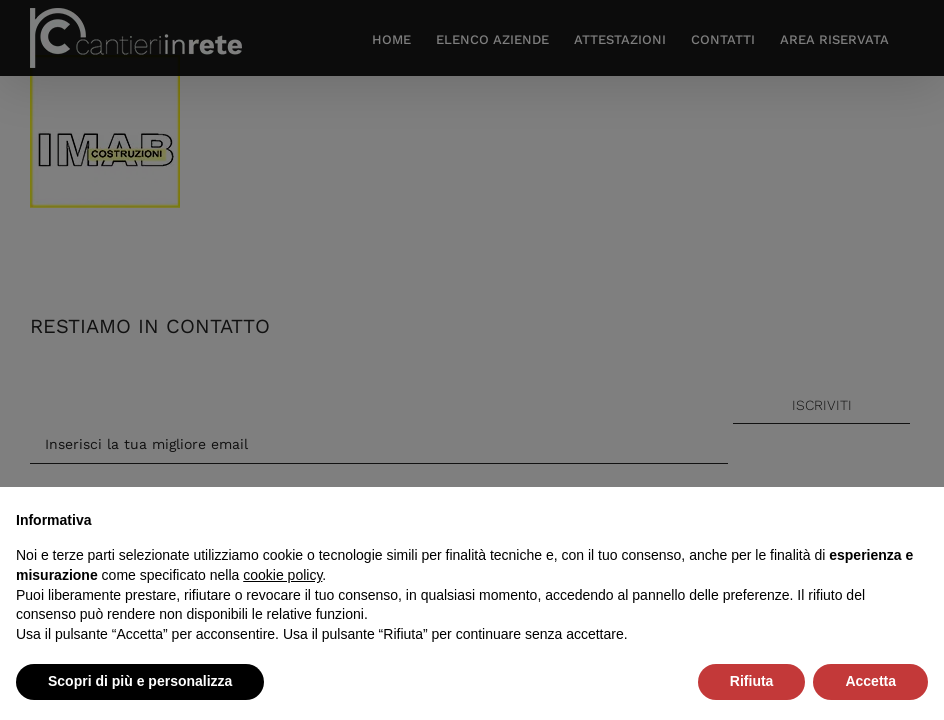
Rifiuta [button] (752, 681)
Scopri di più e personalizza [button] (140, 681)
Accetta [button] (870, 681)
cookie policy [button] (282, 575)
